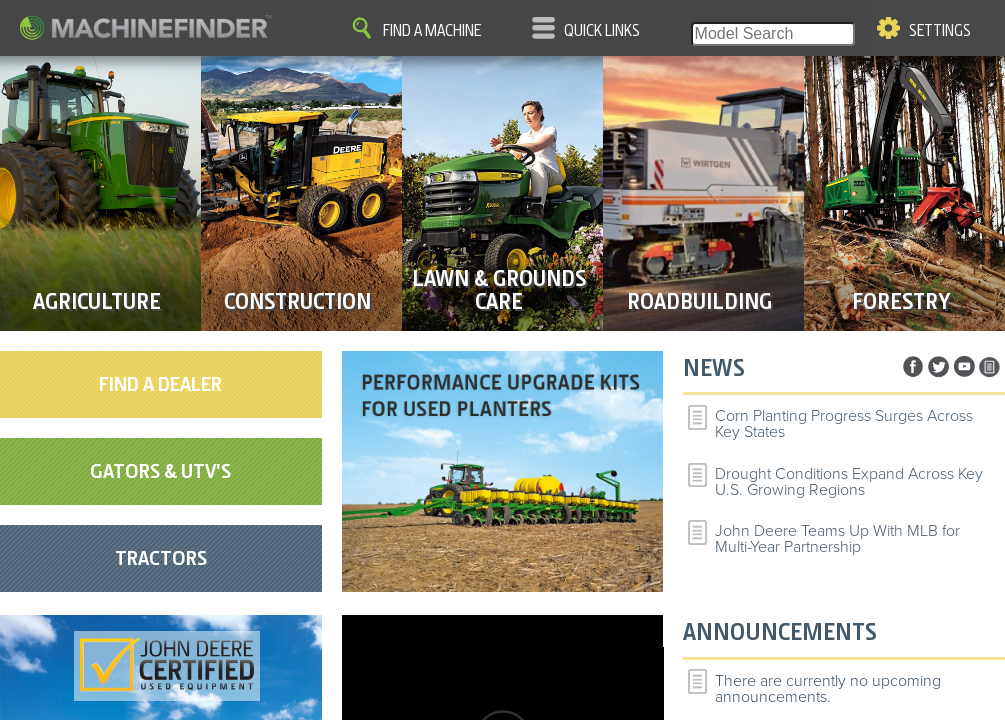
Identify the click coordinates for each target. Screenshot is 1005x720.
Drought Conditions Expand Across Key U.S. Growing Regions (849, 482)
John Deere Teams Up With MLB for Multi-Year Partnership (837, 539)
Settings (940, 31)
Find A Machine (432, 31)
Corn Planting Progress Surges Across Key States (844, 424)
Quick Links (602, 31)
